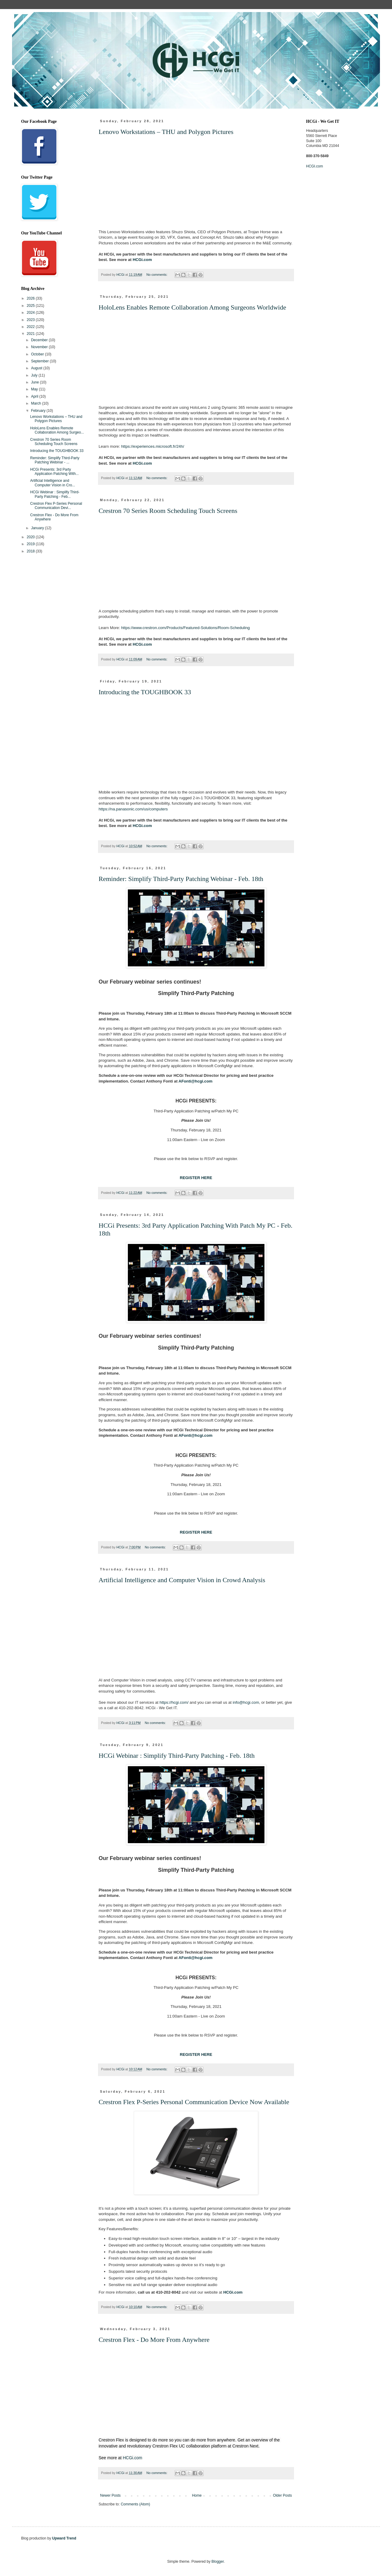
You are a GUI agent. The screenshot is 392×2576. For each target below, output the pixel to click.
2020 (31, 537)
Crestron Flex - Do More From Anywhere (154, 2339)
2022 (31, 327)
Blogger (217, 2561)
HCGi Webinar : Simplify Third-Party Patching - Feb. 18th (176, 1755)
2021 (31, 334)
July (35, 375)
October (38, 354)
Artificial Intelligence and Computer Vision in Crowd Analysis (182, 1580)
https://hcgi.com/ (174, 1702)
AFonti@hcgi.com (196, 1081)
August (37, 368)
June (35, 382)
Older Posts (282, 2495)
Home (197, 2495)
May (35, 389)
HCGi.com (142, 259)
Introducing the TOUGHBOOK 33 (145, 692)
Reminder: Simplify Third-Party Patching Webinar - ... (54, 460)
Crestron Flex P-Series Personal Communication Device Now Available (194, 2102)
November (40, 347)
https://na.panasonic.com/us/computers (133, 809)
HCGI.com (314, 166)
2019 (31, 544)
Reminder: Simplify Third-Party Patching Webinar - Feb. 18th (181, 879)
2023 (31, 320)
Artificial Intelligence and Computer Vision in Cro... (52, 483)
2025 (31, 306)
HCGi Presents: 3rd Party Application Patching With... (54, 471)
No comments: (157, 274)
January (38, 528)
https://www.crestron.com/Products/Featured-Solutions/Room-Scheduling (185, 627)
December (40, 340)
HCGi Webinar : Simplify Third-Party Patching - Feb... (55, 494)
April (35, 396)
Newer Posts (110, 2495)
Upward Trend (64, 2538)
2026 (31, 298)
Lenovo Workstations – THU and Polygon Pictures (166, 131)
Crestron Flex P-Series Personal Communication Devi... (56, 505)
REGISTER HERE (196, 1177)
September (40, 361)
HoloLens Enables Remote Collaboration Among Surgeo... (57, 430)
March (36, 403)
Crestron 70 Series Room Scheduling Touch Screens (168, 510)
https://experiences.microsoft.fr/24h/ (152, 446)
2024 (31, 312)
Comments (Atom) (135, 2504)
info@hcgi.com (246, 1702)
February (38, 411)
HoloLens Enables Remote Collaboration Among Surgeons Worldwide (192, 307)
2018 (31, 551)
